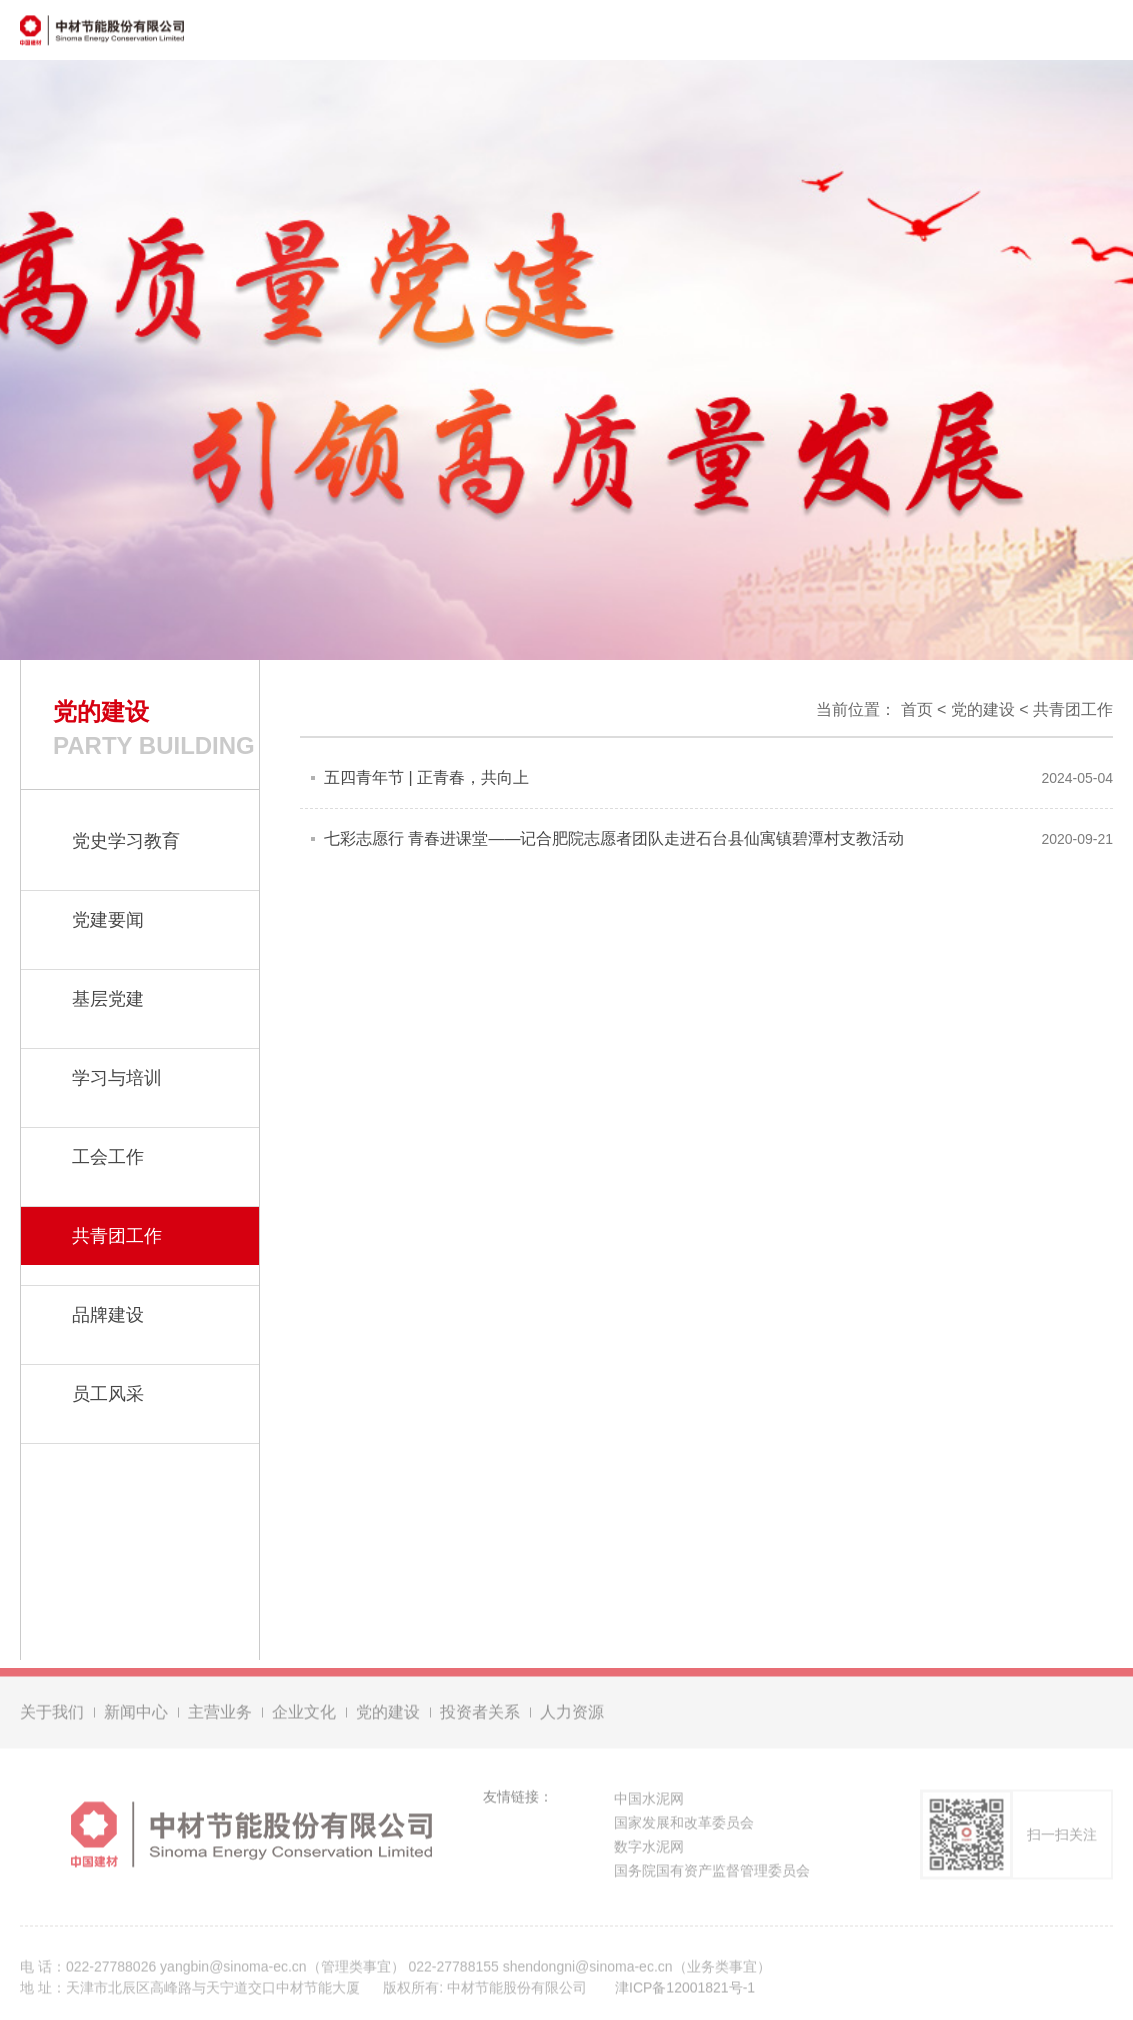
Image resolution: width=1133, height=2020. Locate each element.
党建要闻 (108, 920)
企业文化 (304, 1714)
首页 (917, 709)
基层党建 (108, 999)
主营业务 (220, 1714)
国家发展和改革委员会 (684, 1825)
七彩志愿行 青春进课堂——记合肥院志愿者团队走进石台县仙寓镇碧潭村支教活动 (614, 838)
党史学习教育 (126, 841)
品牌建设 (108, 1315)
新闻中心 (136, 1714)
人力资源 (572, 1714)
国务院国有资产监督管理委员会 (712, 1873)
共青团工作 (1073, 709)
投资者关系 (480, 1714)
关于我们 (52, 1714)
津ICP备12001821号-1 (685, 1990)
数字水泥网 (649, 1849)
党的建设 (983, 709)
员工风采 (108, 1394)
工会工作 (108, 1157)
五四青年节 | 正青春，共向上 (426, 777)
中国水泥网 (649, 1801)
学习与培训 (117, 1078)
